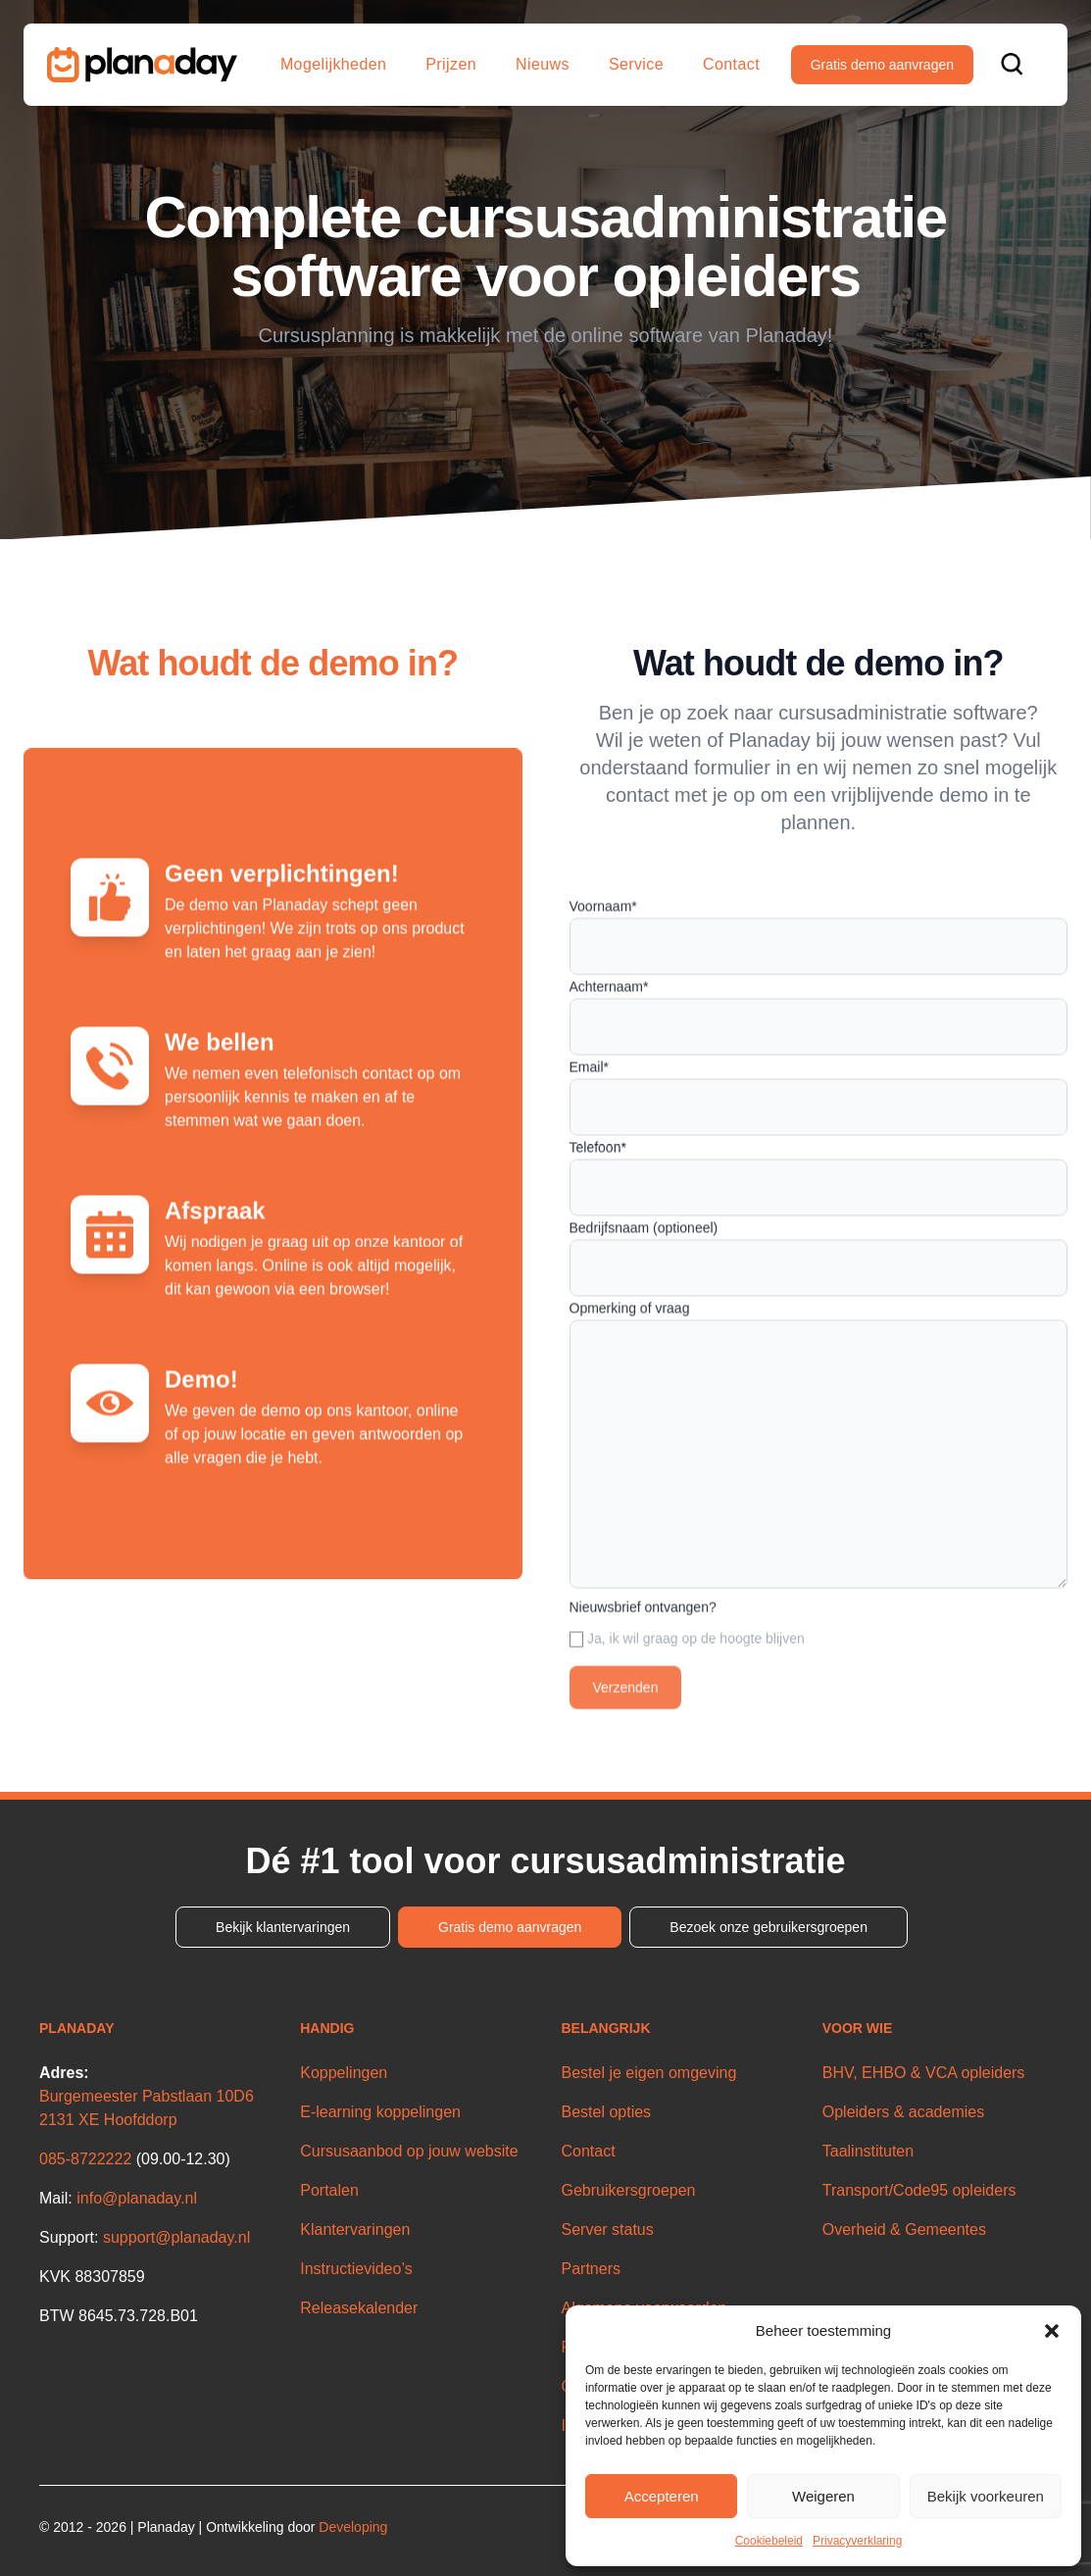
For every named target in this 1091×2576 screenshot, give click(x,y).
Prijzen (450, 64)
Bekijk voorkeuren (985, 2496)
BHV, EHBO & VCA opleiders (923, 2072)
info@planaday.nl (136, 2198)
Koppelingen (343, 2072)
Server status (608, 2229)
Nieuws (543, 64)
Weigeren (823, 2496)
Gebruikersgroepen (629, 2190)
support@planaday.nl (176, 2237)
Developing (353, 2527)
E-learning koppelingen (380, 2112)
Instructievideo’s (356, 2268)
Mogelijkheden (333, 64)
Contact (731, 64)
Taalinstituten (868, 2151)
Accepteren (661, 2496)
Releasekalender (359, 2308)
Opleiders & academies (903, 2112)
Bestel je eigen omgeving (649, 2072)
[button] (1052, 2331)
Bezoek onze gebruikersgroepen (768, 1927)
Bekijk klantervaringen (283, 1927)
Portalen (329, 2190)
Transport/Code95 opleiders (919, 2190)
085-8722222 (85, 2159)
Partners (591, 2268)
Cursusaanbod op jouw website (409, 2151)
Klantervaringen (355, 2229)
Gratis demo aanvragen (882, 65)
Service (636, 64)
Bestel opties (607, 2112)
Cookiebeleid (769, 2541)
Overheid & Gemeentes (904, 2229)
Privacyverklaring (857, 2541)
